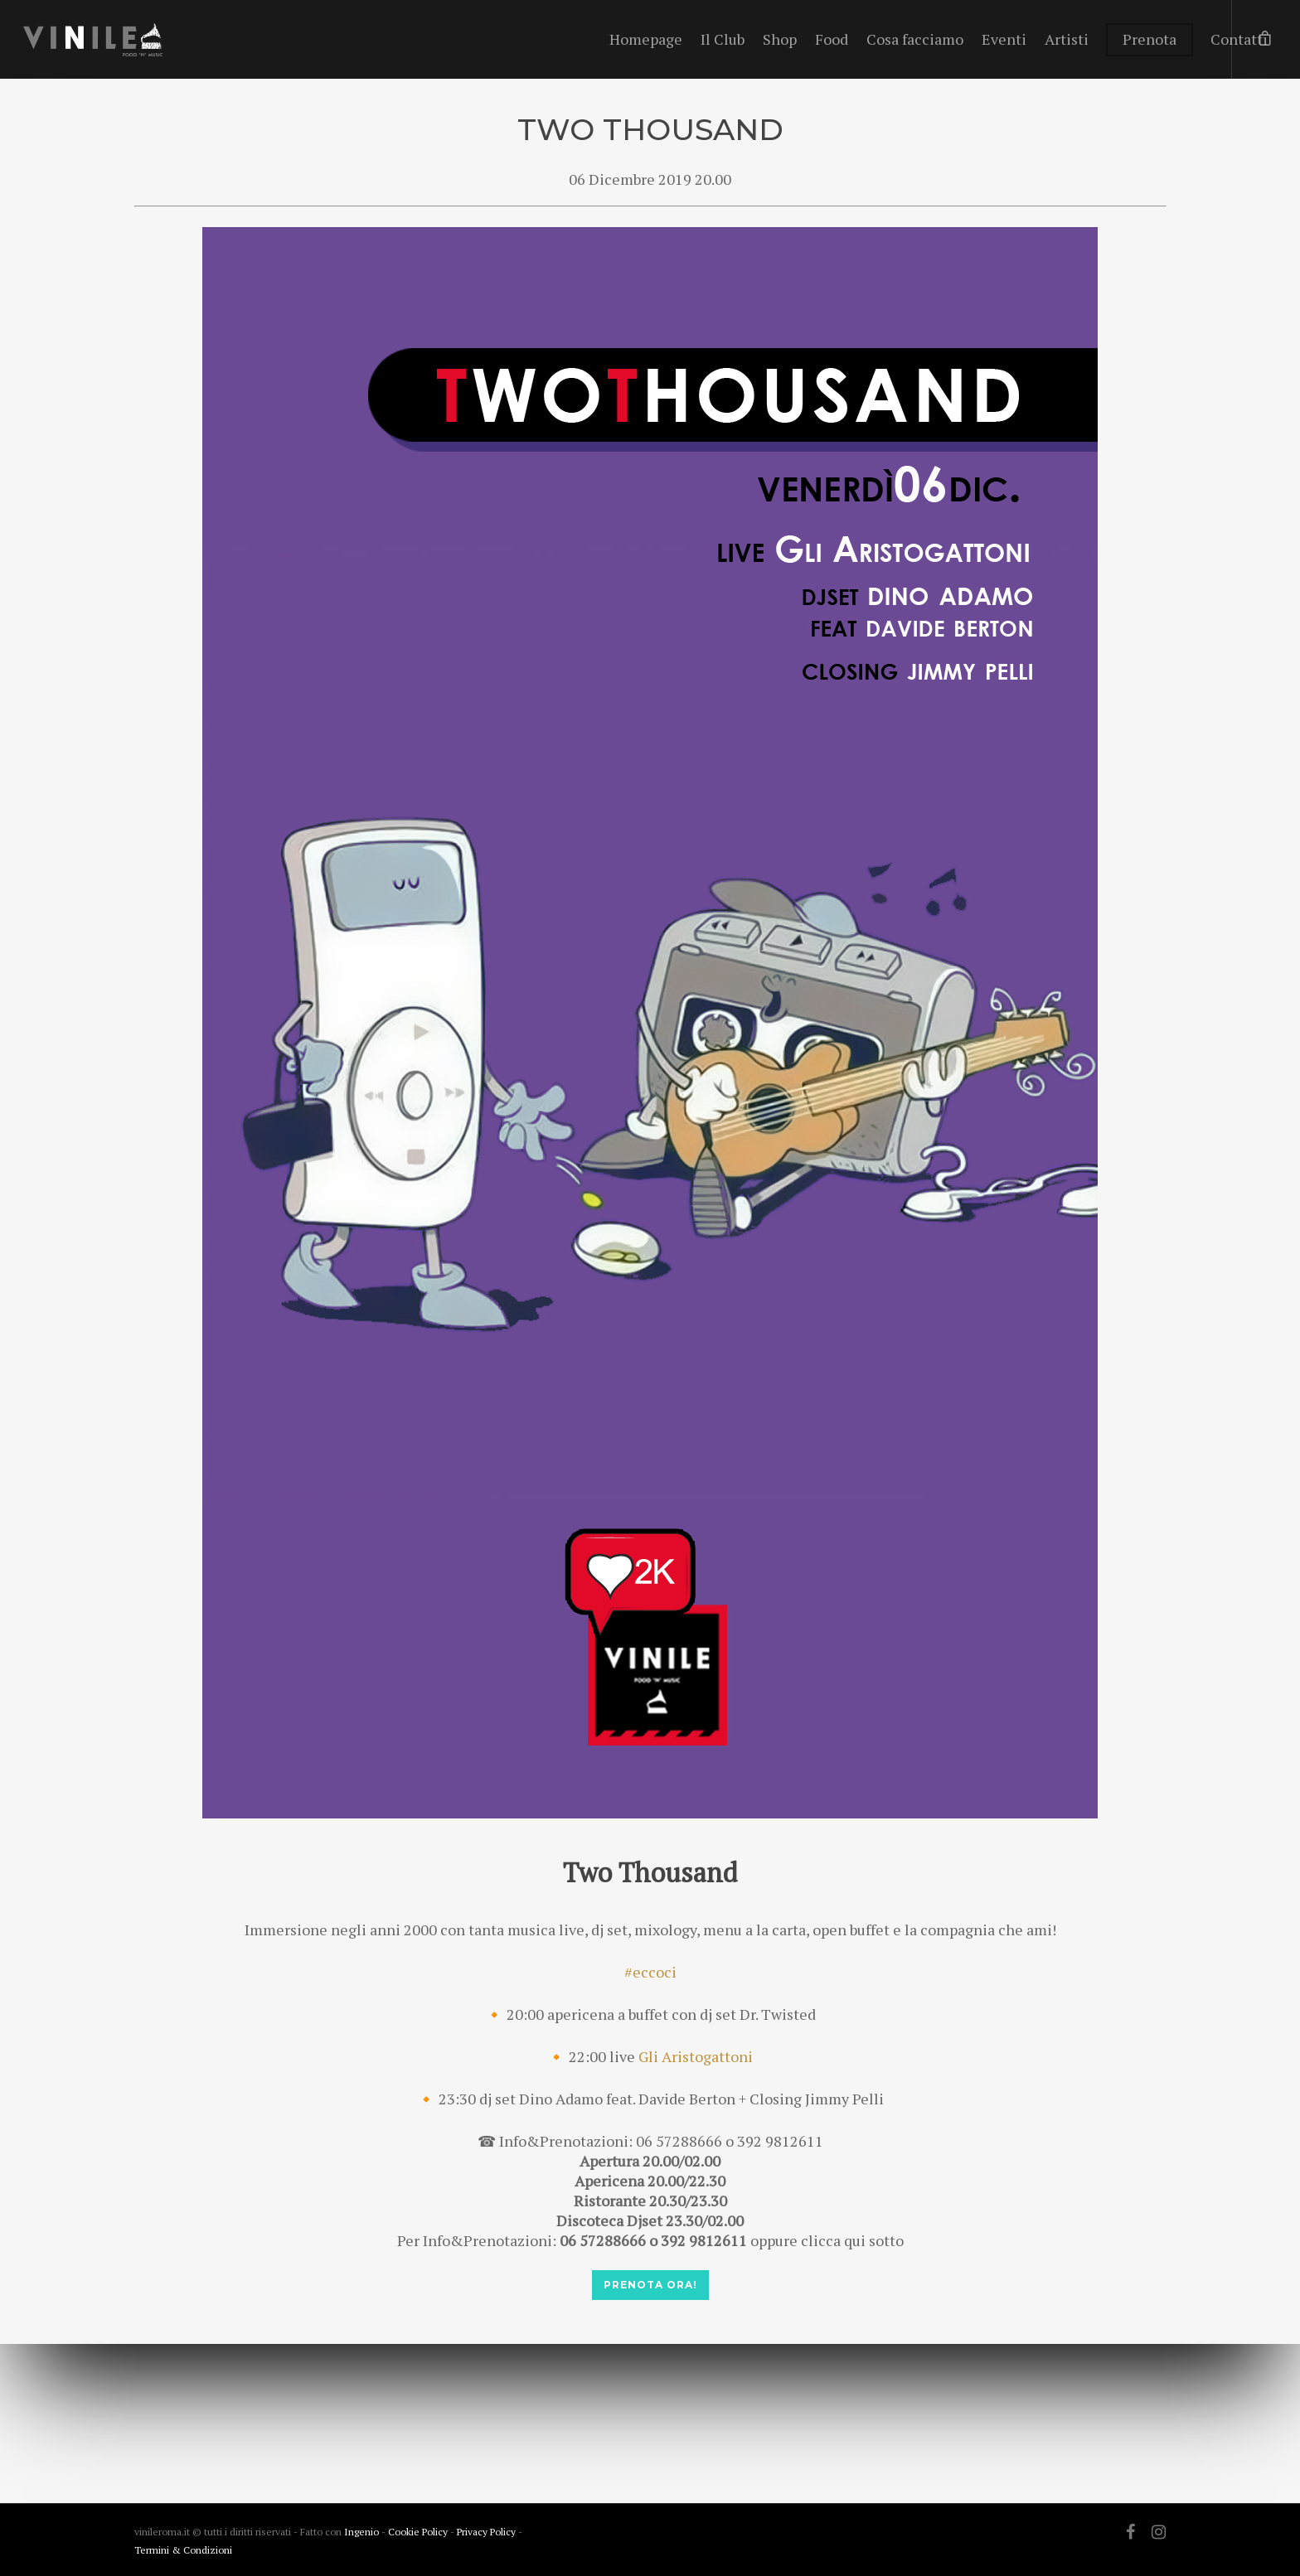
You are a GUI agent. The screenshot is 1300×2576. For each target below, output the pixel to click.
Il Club (723, 39)
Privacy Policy (487, 2531)
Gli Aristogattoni (695, 2056)
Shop (780, 39)
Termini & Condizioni (183, 2550)
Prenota (1149, 39)
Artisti (1067, 39)
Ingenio (361, 2531)
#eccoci (650, 1972)
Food (831, 39)
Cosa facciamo (914, 39)
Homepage (645, 39)
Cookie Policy (419, 2531)
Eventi (1004, 39)
